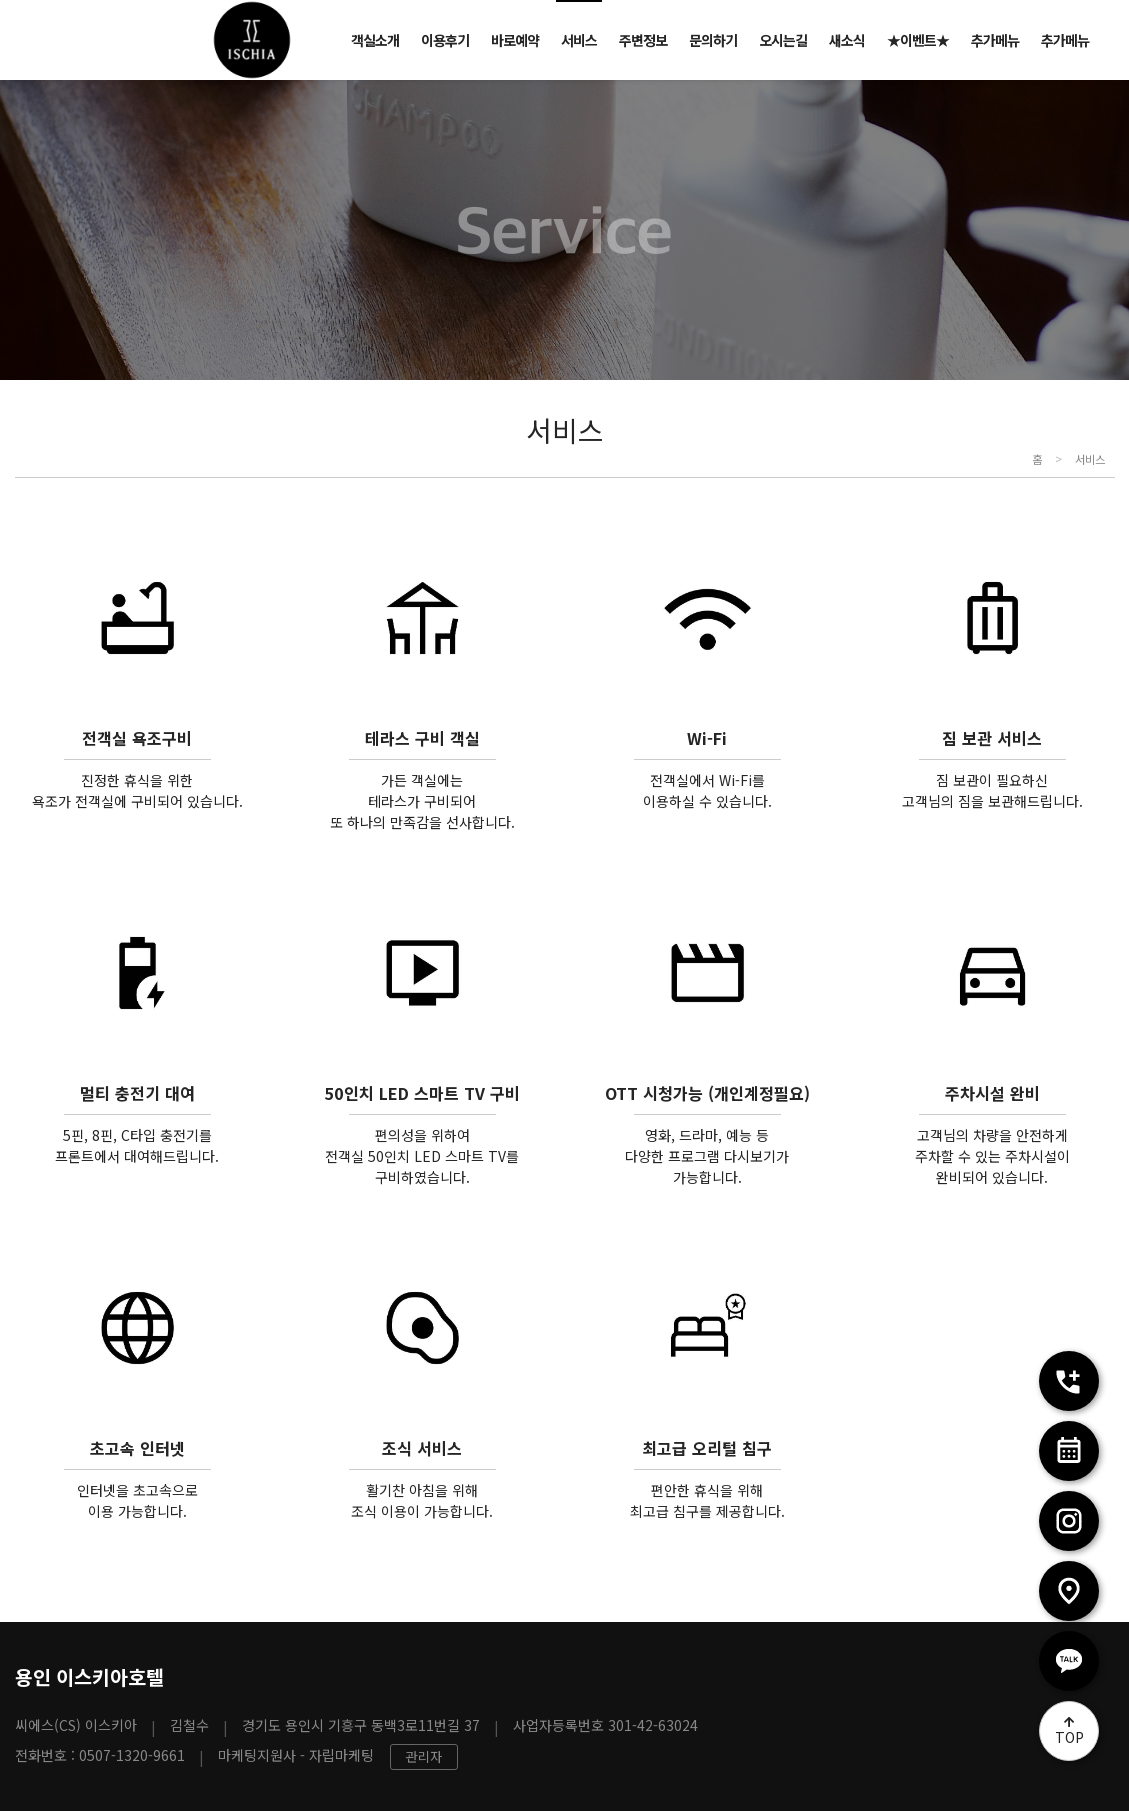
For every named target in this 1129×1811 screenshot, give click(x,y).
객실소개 (375, 40)
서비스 (579, 40)
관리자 (424, 1756)
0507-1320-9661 (132, 1755)
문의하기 (713, 40)
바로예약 (515, 40)
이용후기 (445, 40)
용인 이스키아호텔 (89, 1676)
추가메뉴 (995, 40)
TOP (1069, 1737)
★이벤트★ (918, 40)
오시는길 (783, 40)
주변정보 (643, 40)
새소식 (847, 40)
